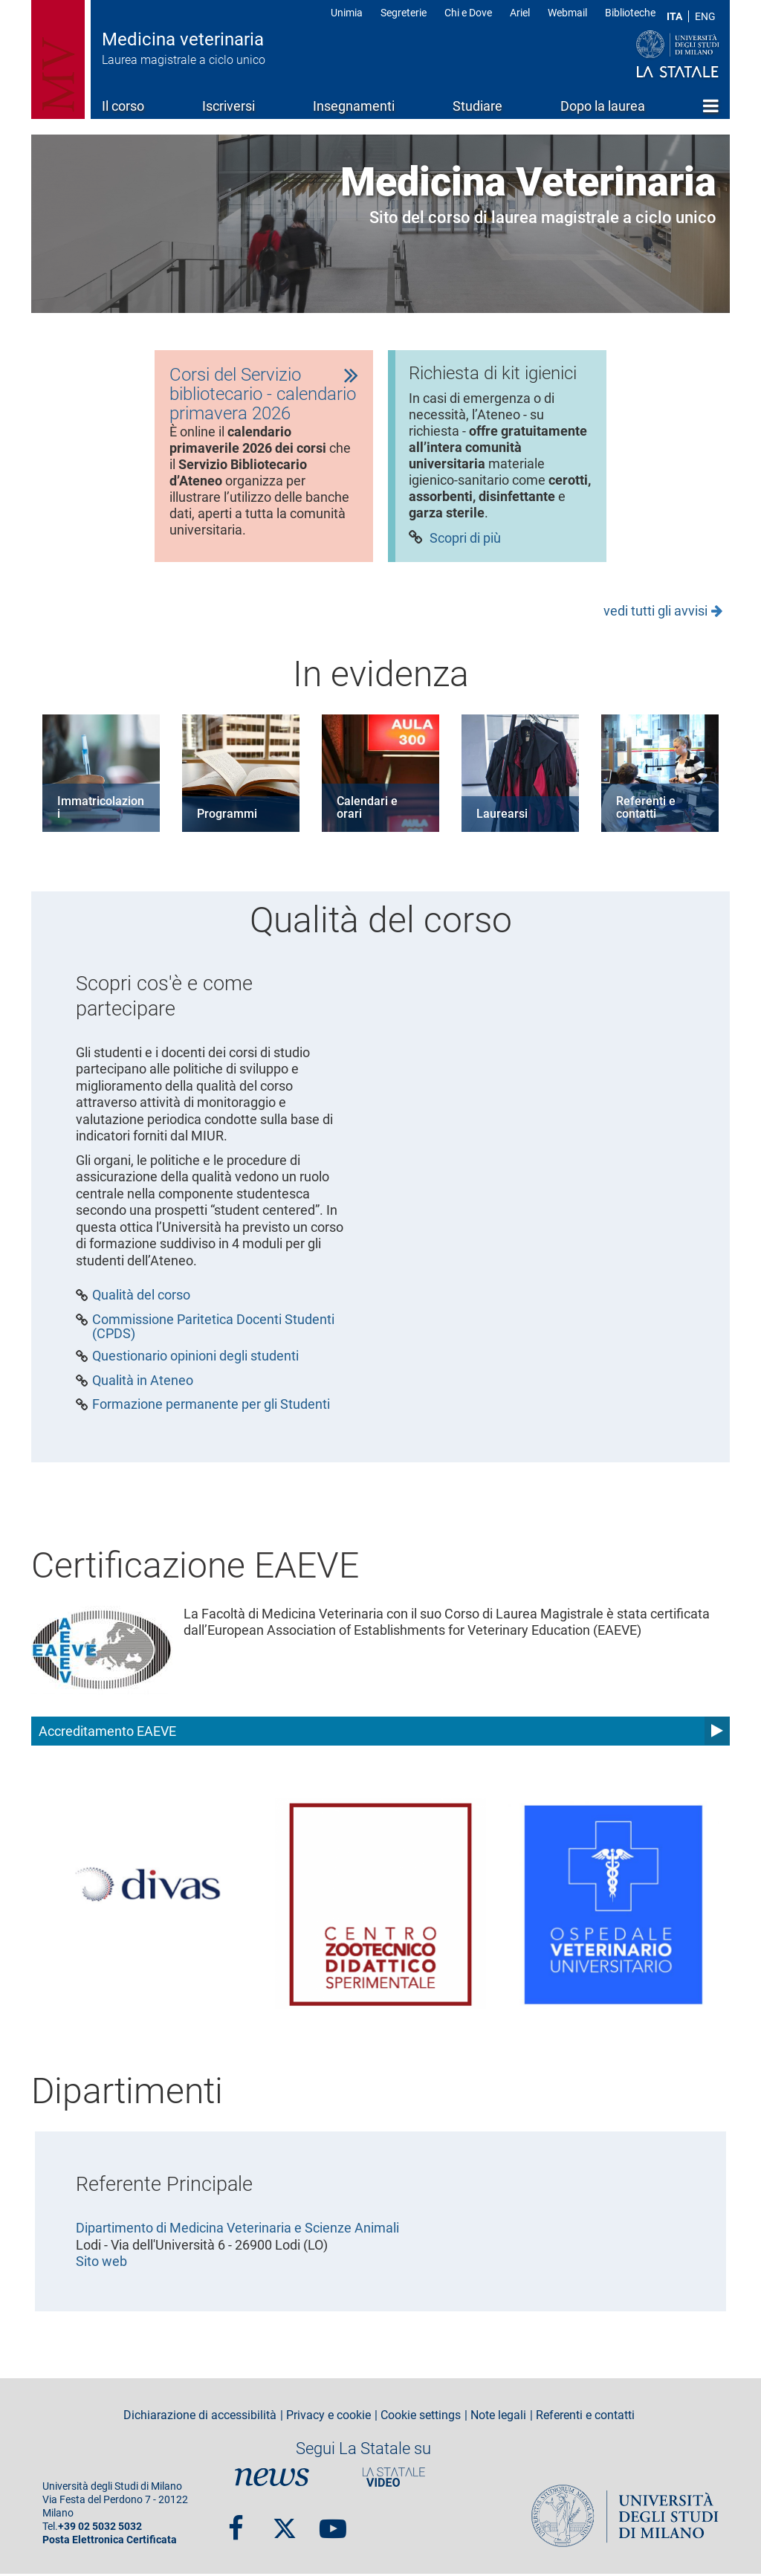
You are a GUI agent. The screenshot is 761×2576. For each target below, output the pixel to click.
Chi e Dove (468, 13)
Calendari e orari (367, 810)
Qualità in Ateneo (142, 1382)
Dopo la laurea (602, 106)
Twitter (284, 2523)
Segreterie (403, 13)
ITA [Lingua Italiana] (674, 16)
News (272, 2479)
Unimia (347, 13)
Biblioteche (630, 13)
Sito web (101, 2263)
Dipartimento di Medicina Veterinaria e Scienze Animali (237, 2230)
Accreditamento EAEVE (107, 1732)
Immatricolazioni (100, 810)
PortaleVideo (394, 2479)
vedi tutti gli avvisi (655, 612)
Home (711, 105)
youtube (333, 2523)
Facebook (236, 2523)
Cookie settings (420, 2417)
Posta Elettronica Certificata (109, 2542)
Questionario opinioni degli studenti (195, 1358)
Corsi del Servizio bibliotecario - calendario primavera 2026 (262, 395)
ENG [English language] (705, 16)
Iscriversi (228, 106)
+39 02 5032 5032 (100, 2528)
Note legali (498, 2417)
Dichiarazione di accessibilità (199, 2417)
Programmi (227, 816)
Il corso (123, 106)
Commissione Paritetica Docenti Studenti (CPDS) (213, 1328)
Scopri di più (465, 541)
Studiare (477, 106)
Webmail (567, 13)
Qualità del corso (141, 1297)
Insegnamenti (354, 106)
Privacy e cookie (328, 2417)
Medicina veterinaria (183, 39)
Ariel (520, 13)
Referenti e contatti (646, 810)
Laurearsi (502, 816)
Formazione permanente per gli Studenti (211, 1406)
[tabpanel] (263, 457)
